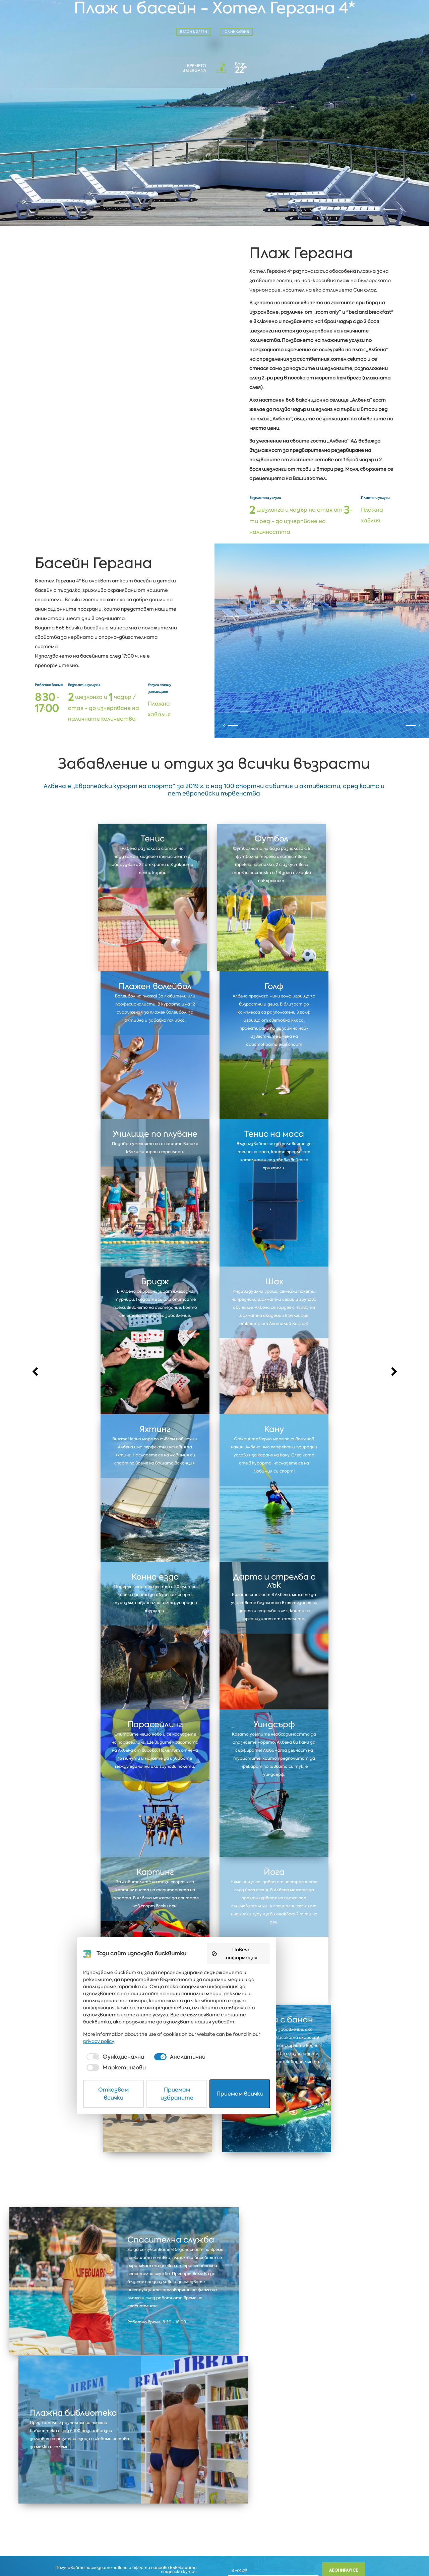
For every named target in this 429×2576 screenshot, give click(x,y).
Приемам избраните (215, 2553)
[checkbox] (132, 2532)
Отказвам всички (138, 2553)
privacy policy (294, 2516)
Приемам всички (291, 2553)
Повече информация (295, 2446)
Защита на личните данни (78, 2554)
